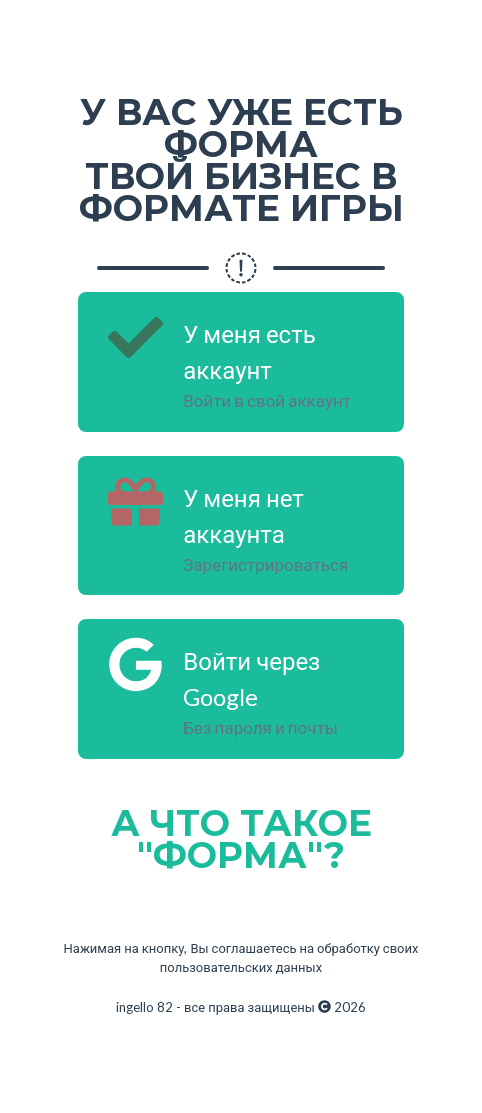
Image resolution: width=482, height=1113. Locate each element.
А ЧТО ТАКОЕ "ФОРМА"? (241, 839)
